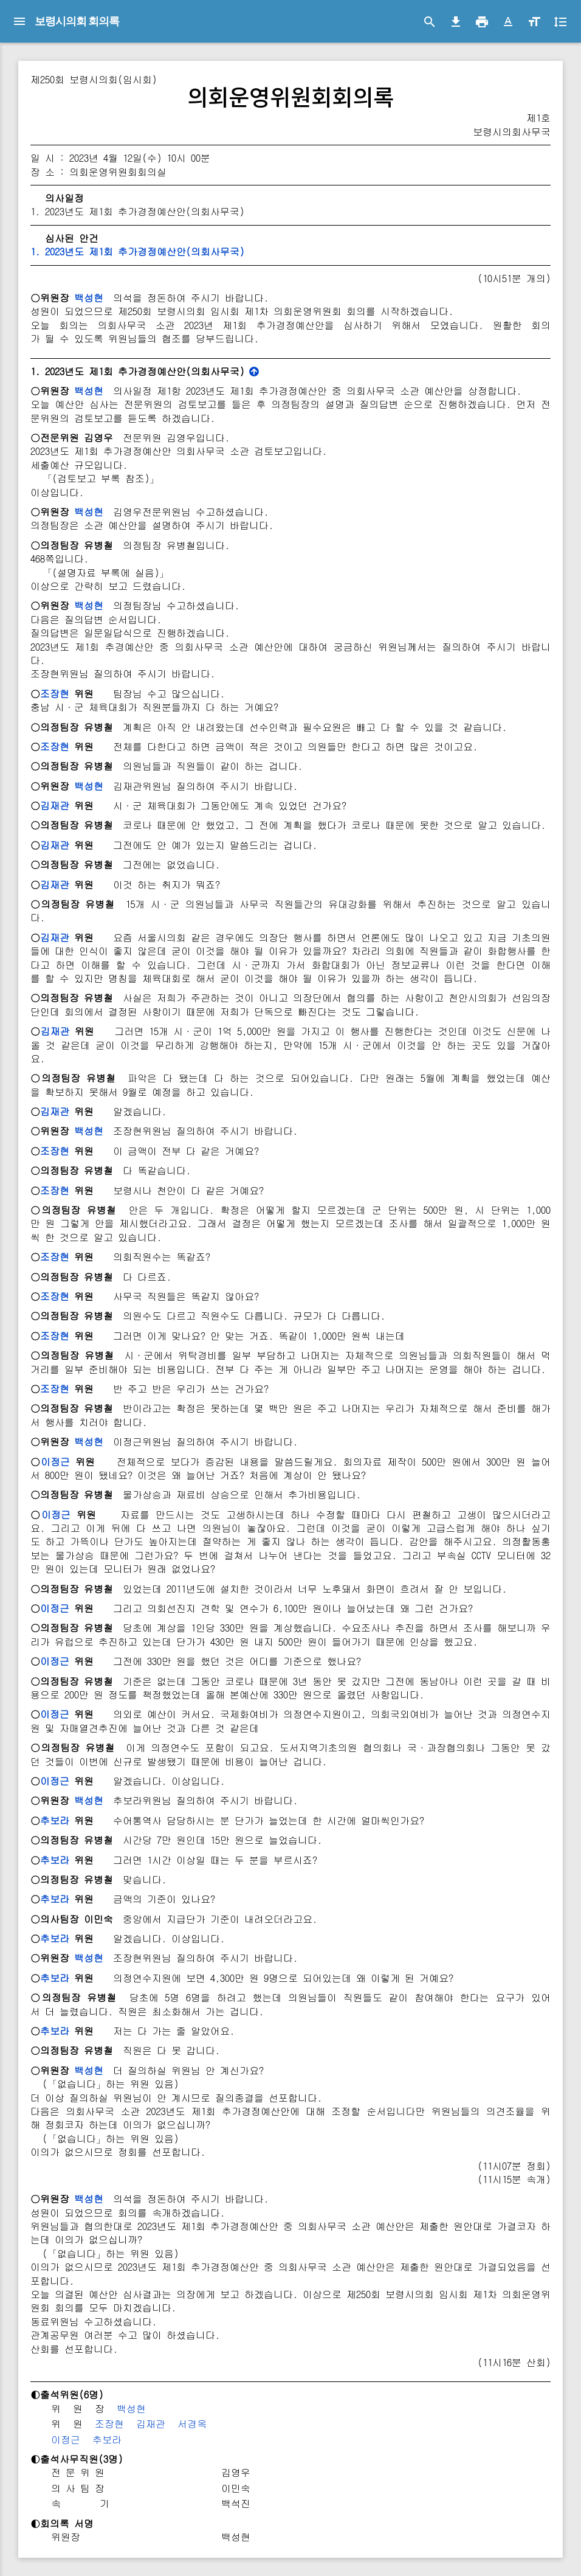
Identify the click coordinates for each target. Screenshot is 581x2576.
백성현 (88, 298)
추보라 (54, 1820)
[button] (508, 21)
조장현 (54, 694)
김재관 (54, 805)
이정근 (55, 1462)
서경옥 (192, 2424)
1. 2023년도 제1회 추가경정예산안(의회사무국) (137, 251)
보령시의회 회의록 (77, 21)
